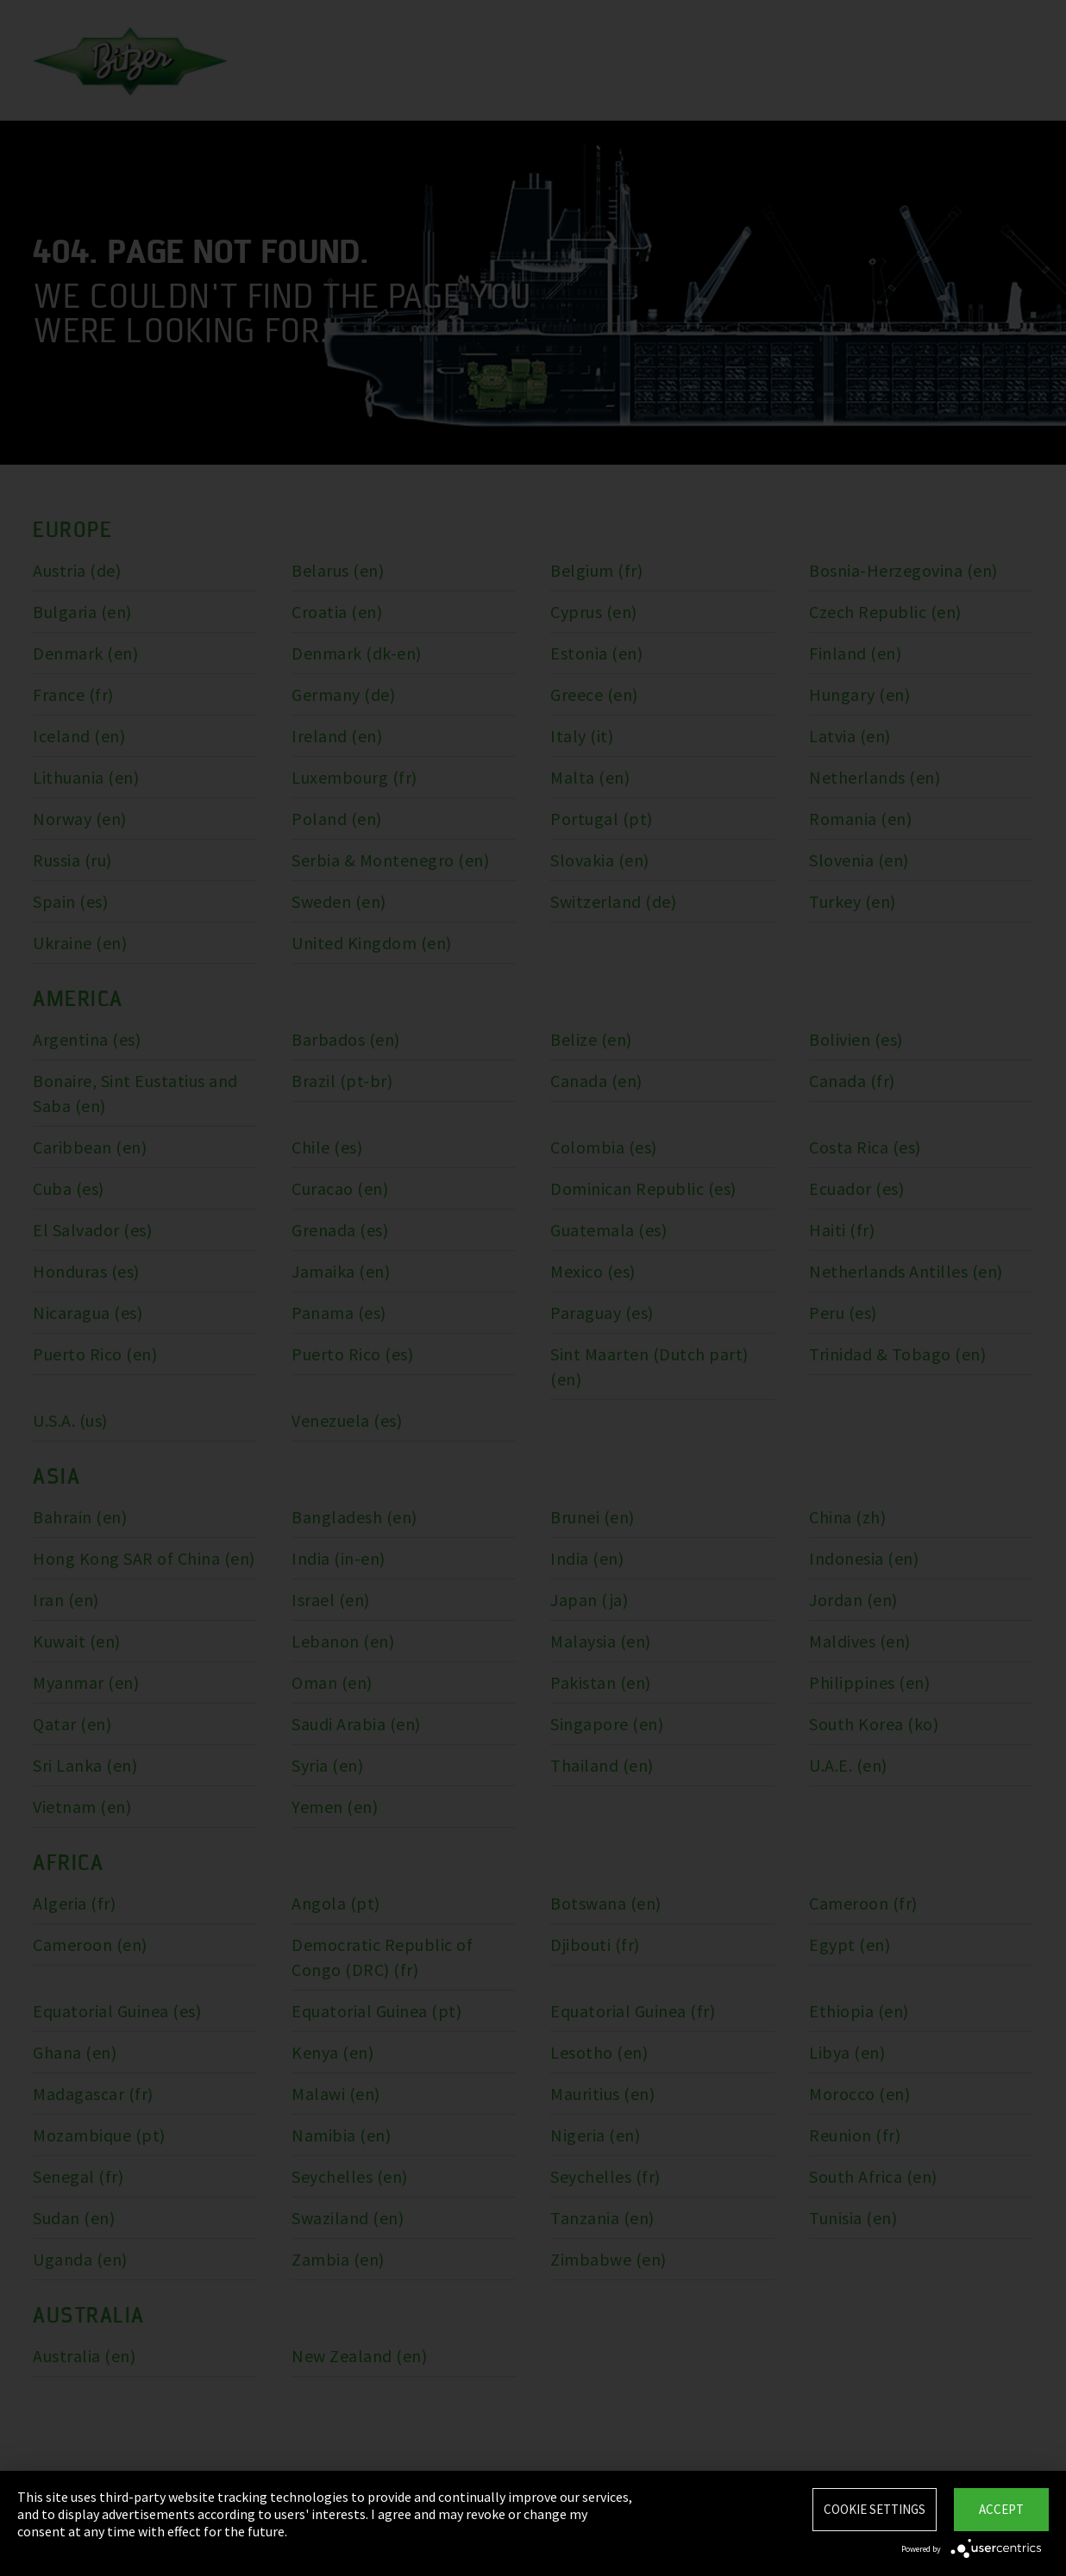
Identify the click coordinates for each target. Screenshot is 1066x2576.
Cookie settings (874, 2509)
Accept (1001, 2509)
